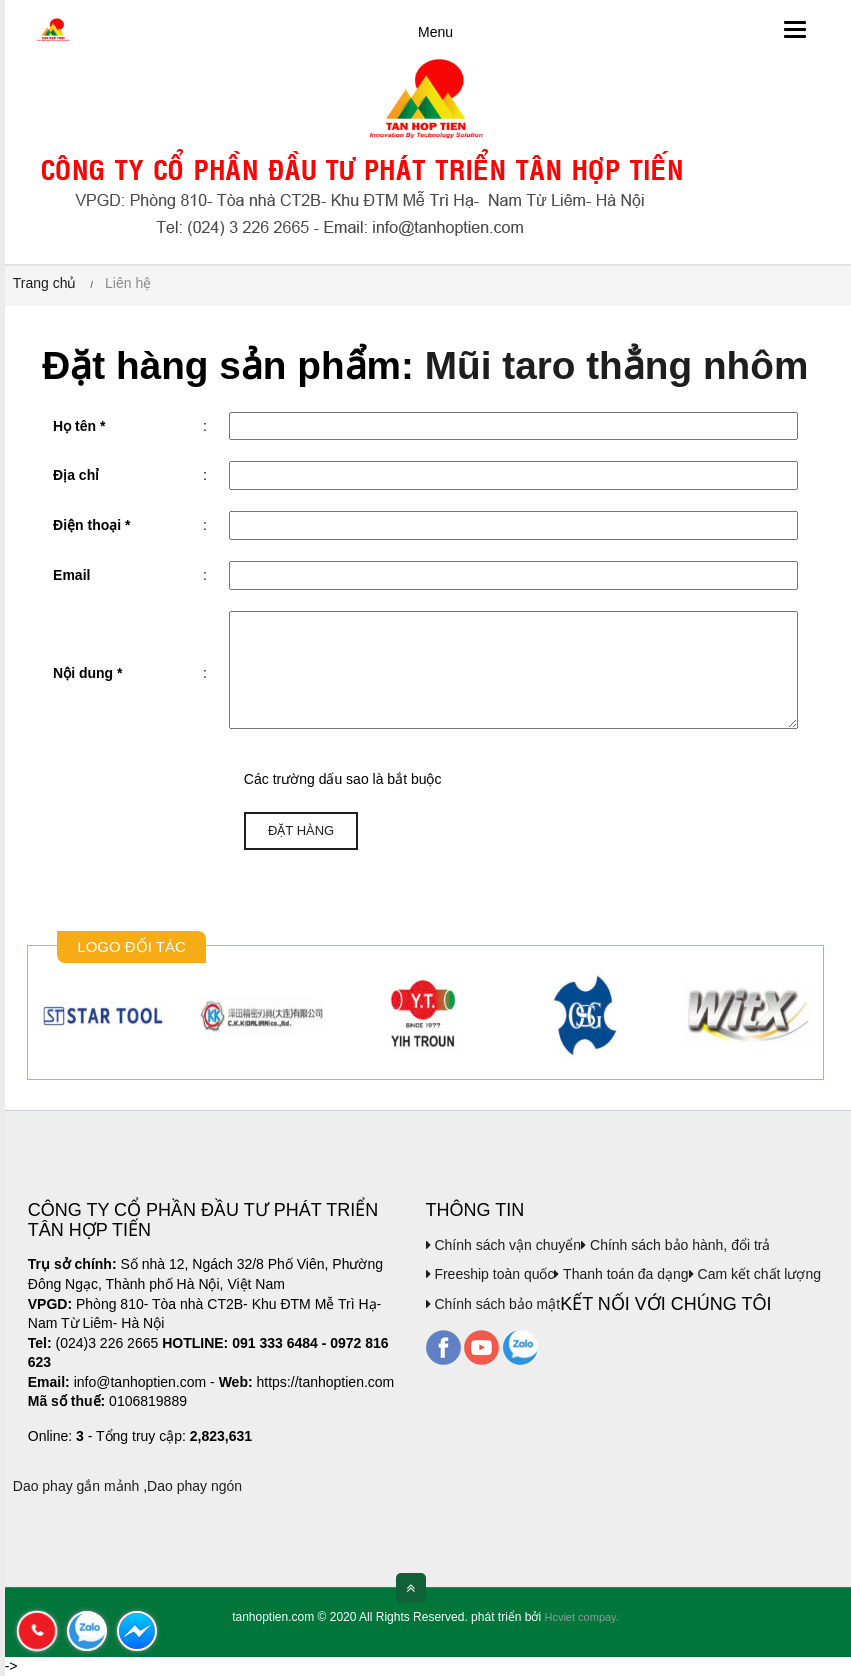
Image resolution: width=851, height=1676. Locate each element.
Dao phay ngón (194, 1486)
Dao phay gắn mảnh (76, 1486)
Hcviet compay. (581, 1617)
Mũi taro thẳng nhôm (617, 365)
